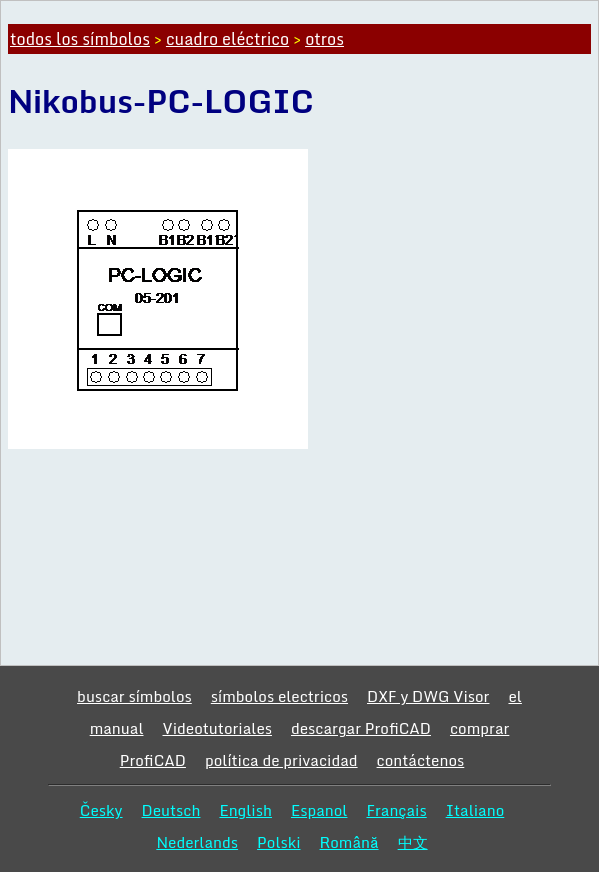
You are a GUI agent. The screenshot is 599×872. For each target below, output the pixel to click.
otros (324, 39)
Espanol (319, 810)
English (245, 810)
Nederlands (197, 842)
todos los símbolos (80, 39)
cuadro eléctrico (227, 39)
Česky (101, 810)
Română (349, 842)
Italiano (475, 810)
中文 (413, 842)
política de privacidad (281, 760)
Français (396, 810)
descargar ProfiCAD (361, 728)
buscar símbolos (134, 696)
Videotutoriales (217, 728)
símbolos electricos (279, 696)
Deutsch (171, 810)
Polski (278, 842)
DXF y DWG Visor (428, 696)
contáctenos (421, 760)
